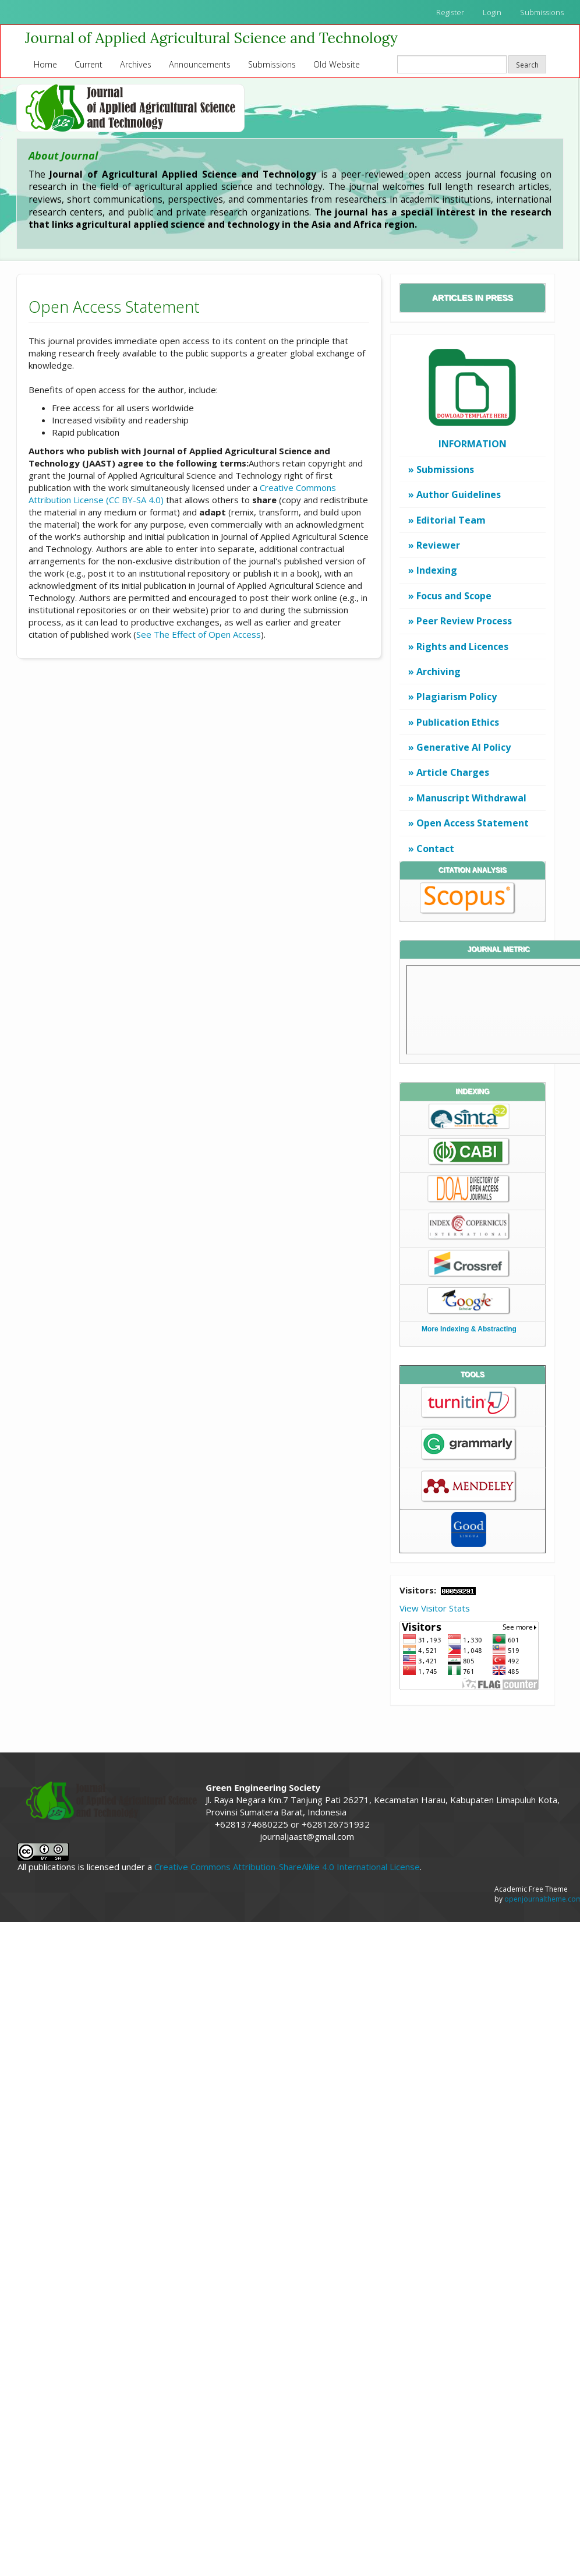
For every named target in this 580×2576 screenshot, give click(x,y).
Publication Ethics (457, 722)
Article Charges (452, 772)
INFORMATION (472, 443)
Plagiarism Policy (456, 696)
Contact (435, 848)
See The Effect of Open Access (198, 634)
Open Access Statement (472, 823)
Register (450, 12)
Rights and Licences (462, 646)
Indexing (436, 570)
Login (492, 12)
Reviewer (438, 545)
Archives (135, 64)
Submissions (542, 12)
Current (88, 64)
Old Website (336, 64)
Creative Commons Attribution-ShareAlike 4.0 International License (287, 1866)
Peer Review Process (464, 620)
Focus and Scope (453, 595)
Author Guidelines (458, 494)
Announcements (200, 64)
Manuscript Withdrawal (471, 797)
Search (527, 64)
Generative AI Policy (463, 747)
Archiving (438, 671)
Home (45, 64)
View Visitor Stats (434, 1608)
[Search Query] (452, 64)
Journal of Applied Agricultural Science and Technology (211, 38)
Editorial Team (451, 520)
